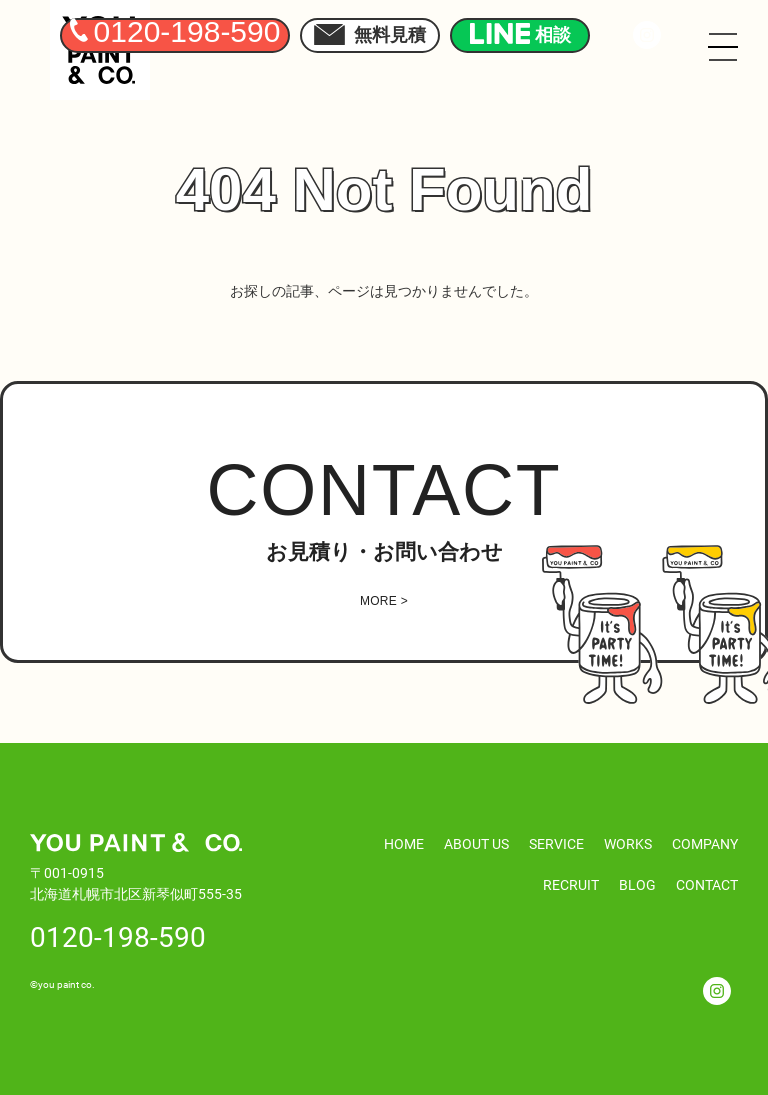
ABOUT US (476, 843)
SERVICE (556, 843)
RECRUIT (571, 884)
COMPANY (705, 843)
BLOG (637, 884)
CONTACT (707, 884)
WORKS (628, 843)
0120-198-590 (118, 936)
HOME (404, 843)
